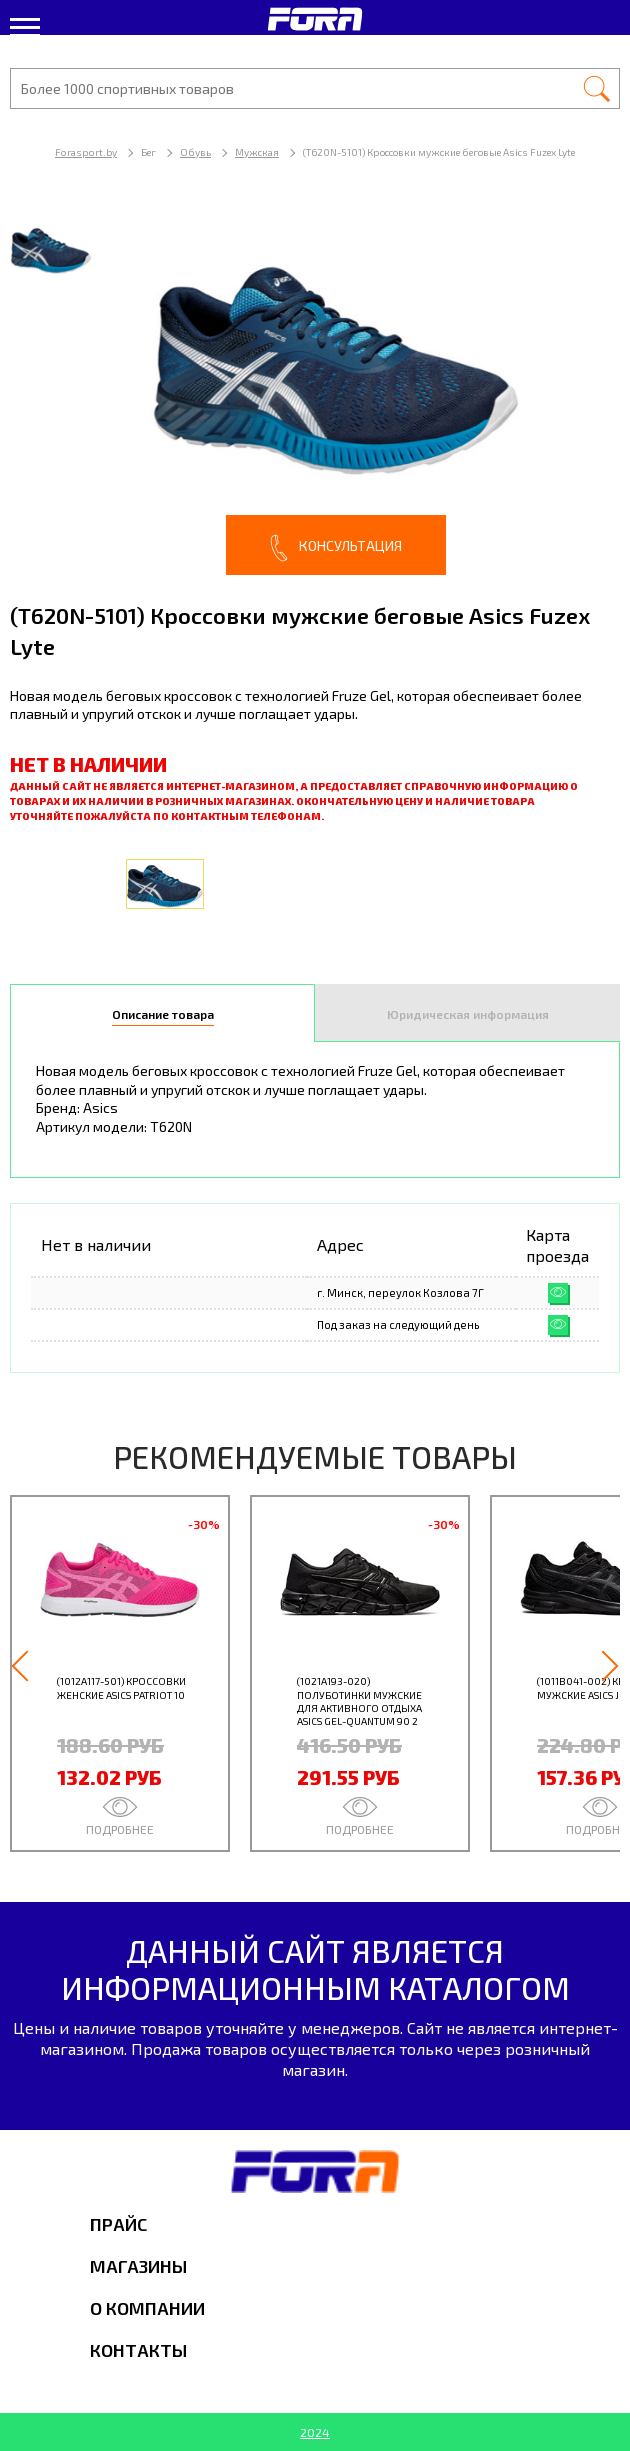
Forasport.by (86, 152)
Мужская (257, 152)
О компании (147, 2308)
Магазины (138, 2266)
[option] (315, 389)
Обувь (195, 152)
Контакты (138, 2350)
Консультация (336, 548)
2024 (315, 2432)
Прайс (118, 2224)
